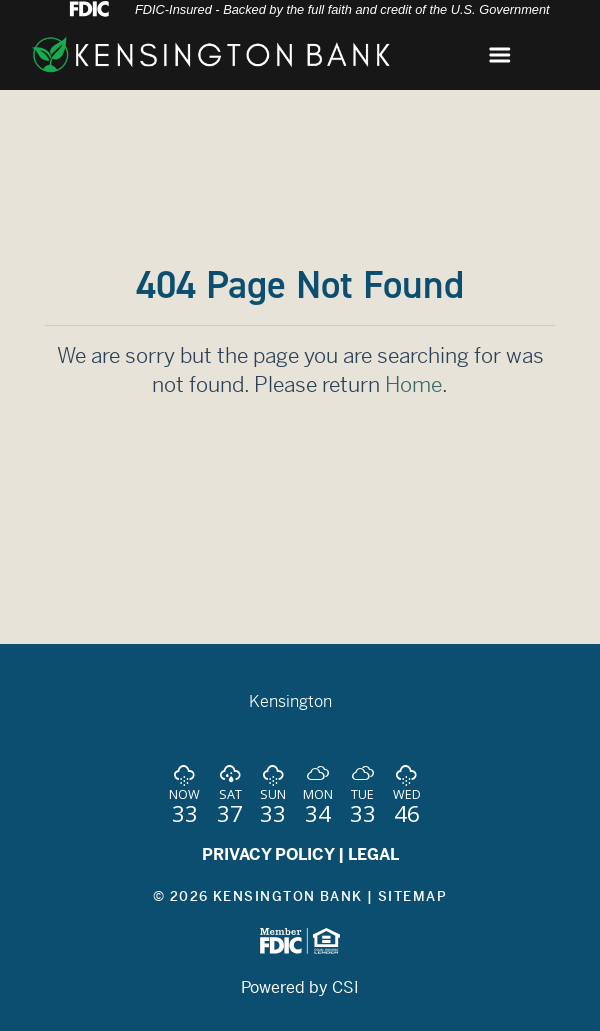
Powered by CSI (300, 987)
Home (413, 385)
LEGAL (373, 854)
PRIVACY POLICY (268, 854)
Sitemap (412, 896)
